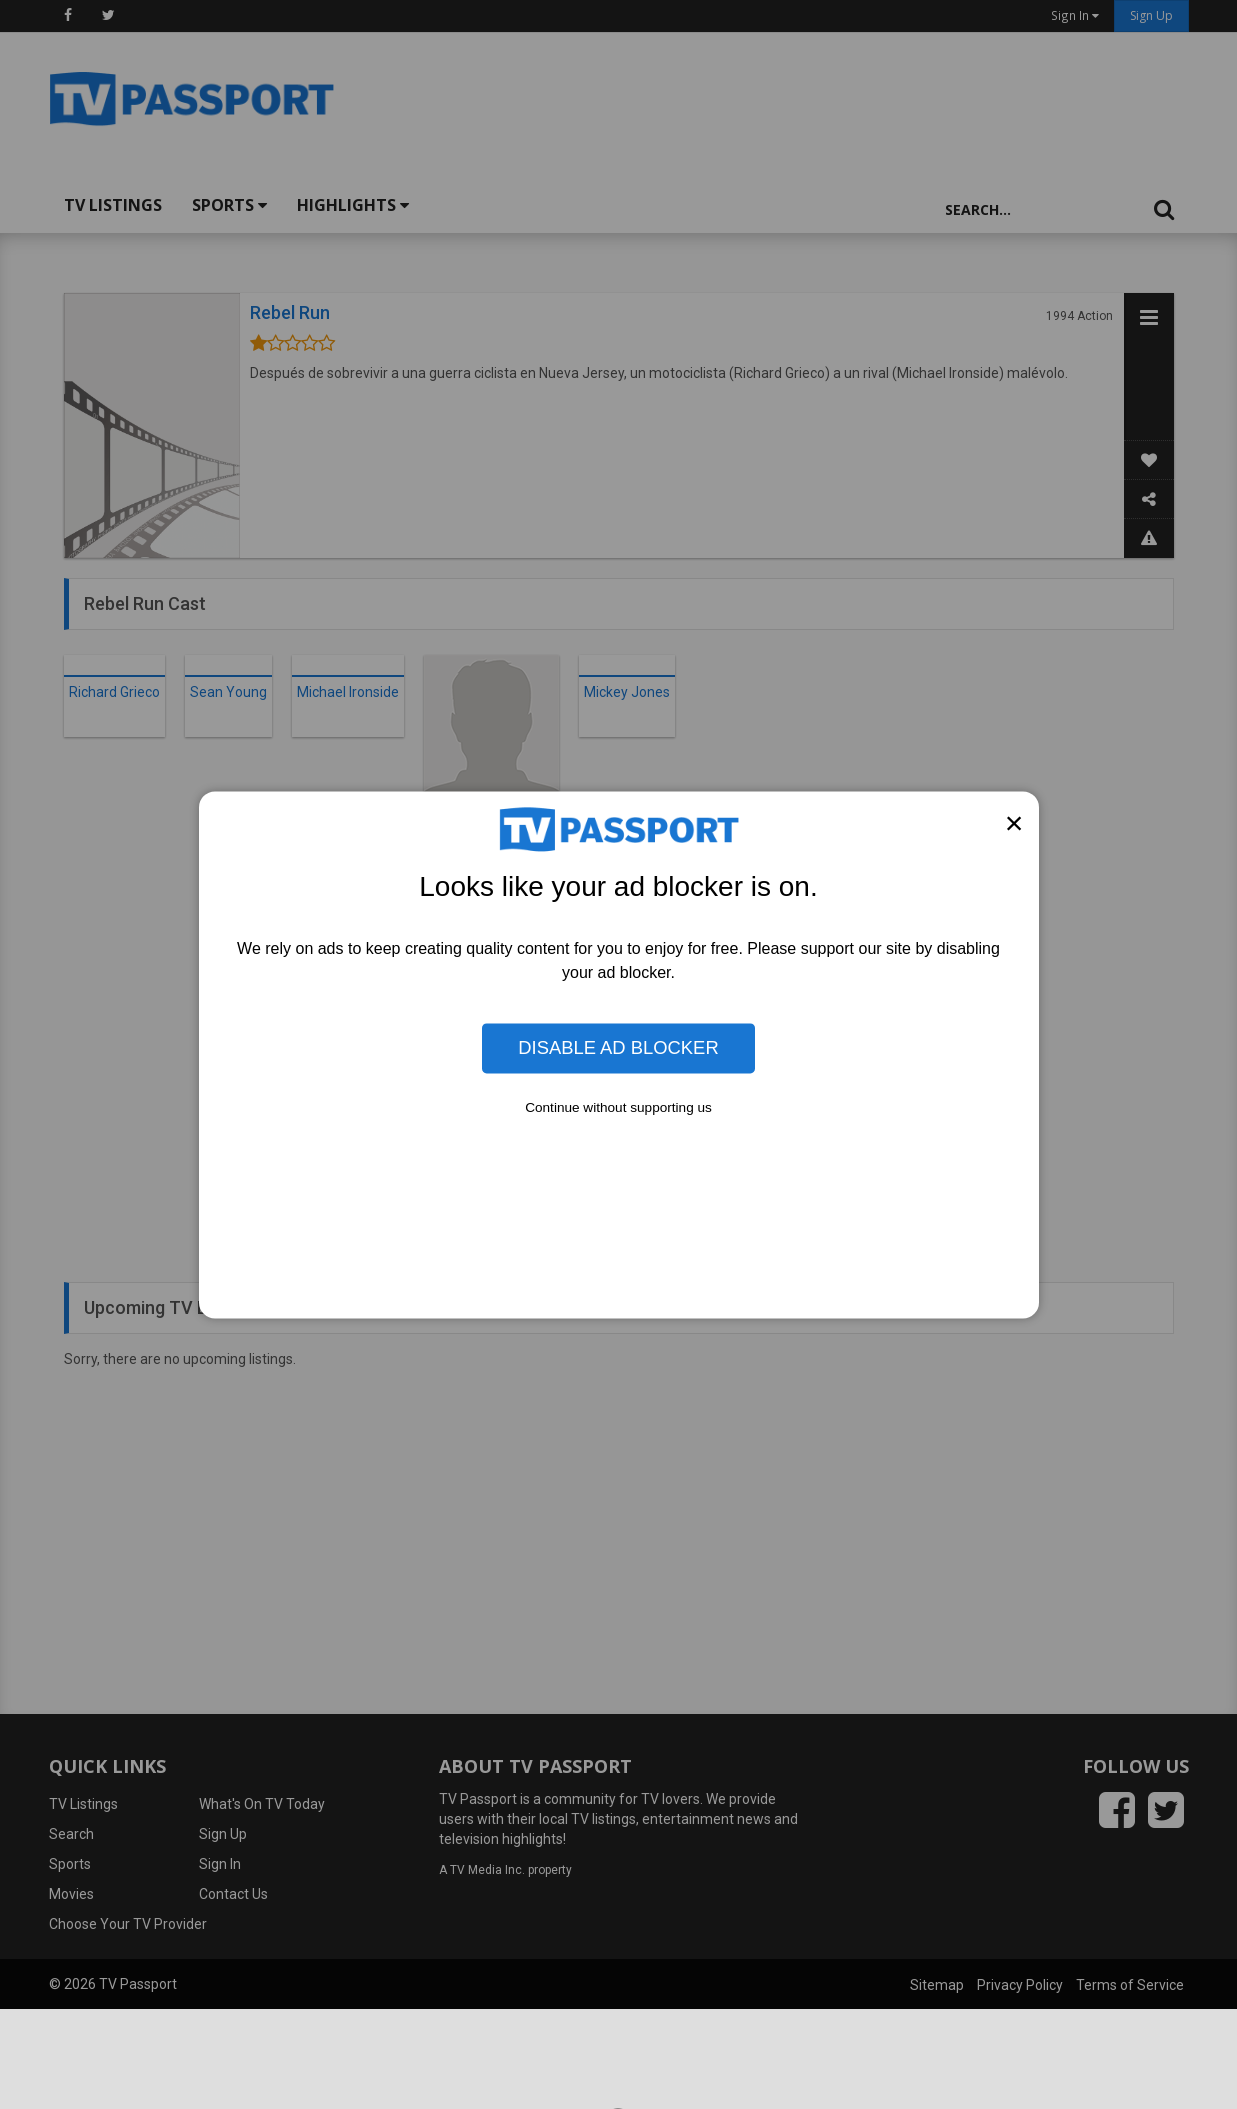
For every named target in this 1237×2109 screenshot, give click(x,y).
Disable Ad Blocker (618, 1047)
